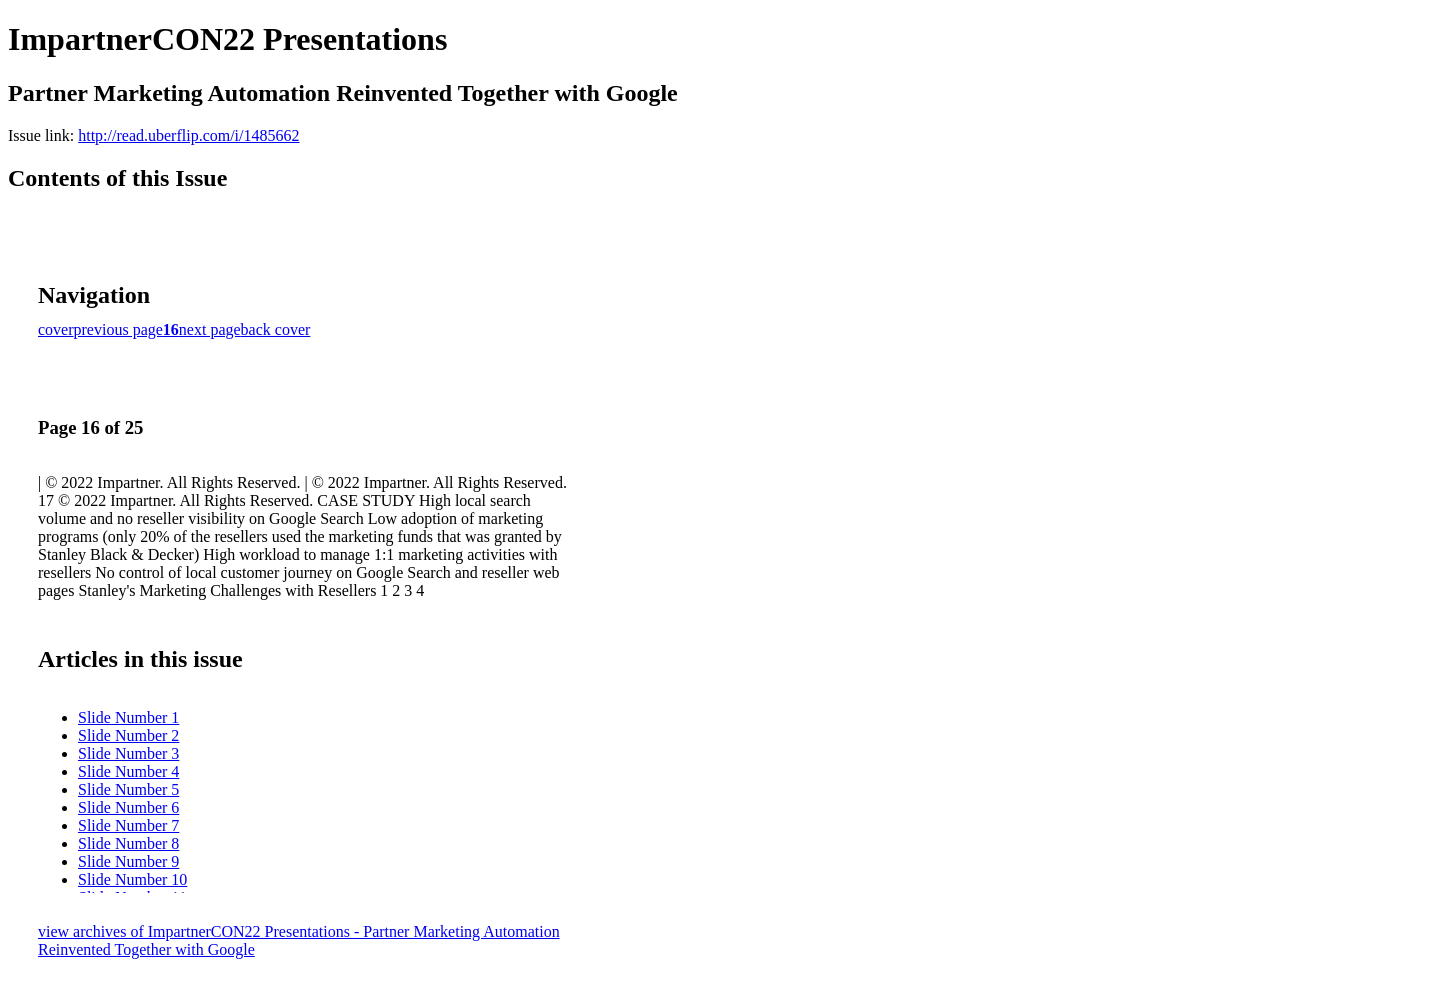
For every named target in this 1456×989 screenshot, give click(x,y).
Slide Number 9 (128, 861)
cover (56, 329)
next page (210, 329)
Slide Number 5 (128, 789)
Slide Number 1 (128, 717)
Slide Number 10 (132, 879)
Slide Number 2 (128, 735)
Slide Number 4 (128, 771)
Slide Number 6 (128, 807)
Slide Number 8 (128, 843)
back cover (276, 329)
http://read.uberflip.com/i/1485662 (188, 135)
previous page (118, 329)
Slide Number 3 (128, 753)
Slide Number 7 (128, 825)
